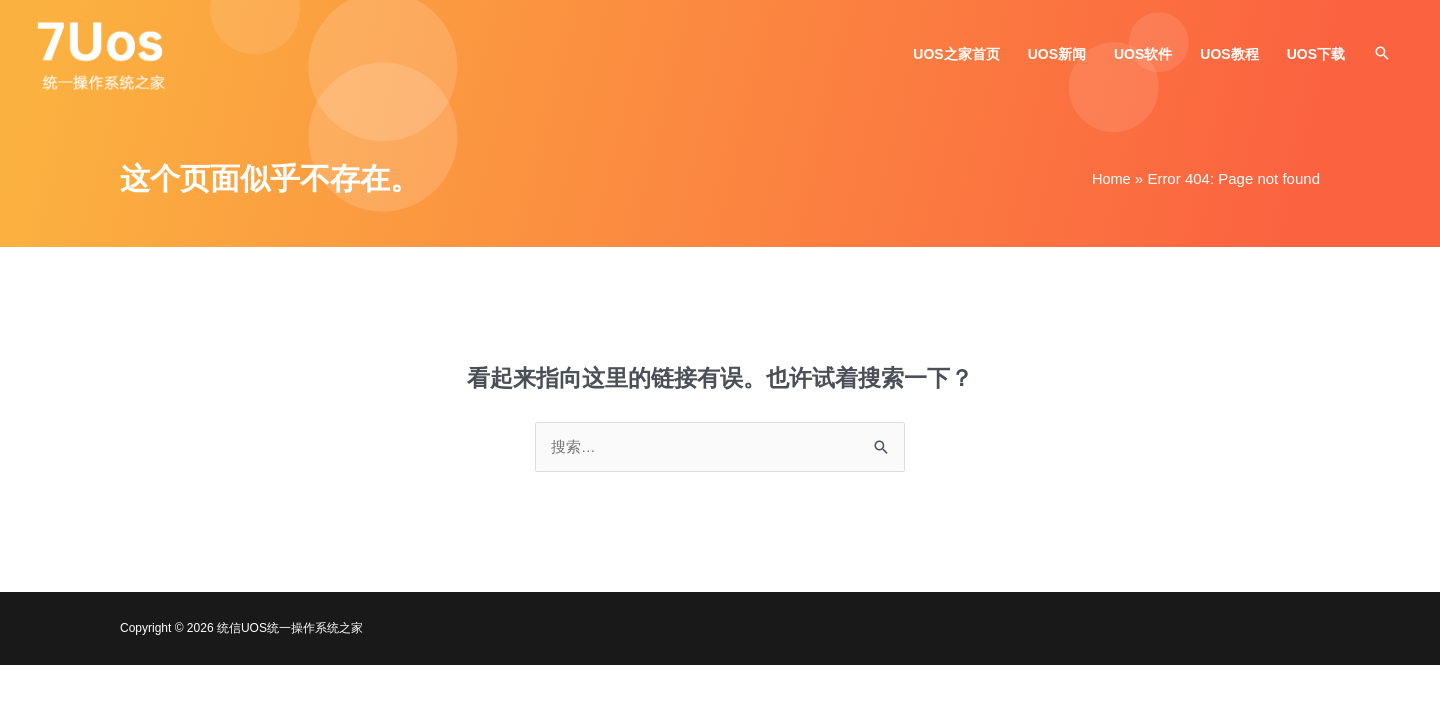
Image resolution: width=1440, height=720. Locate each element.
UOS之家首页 (956, 57)
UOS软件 (1143, 57)
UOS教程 (1229, 57)
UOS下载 (1316, 57)
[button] (1382, 56)
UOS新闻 (1057, 57)
